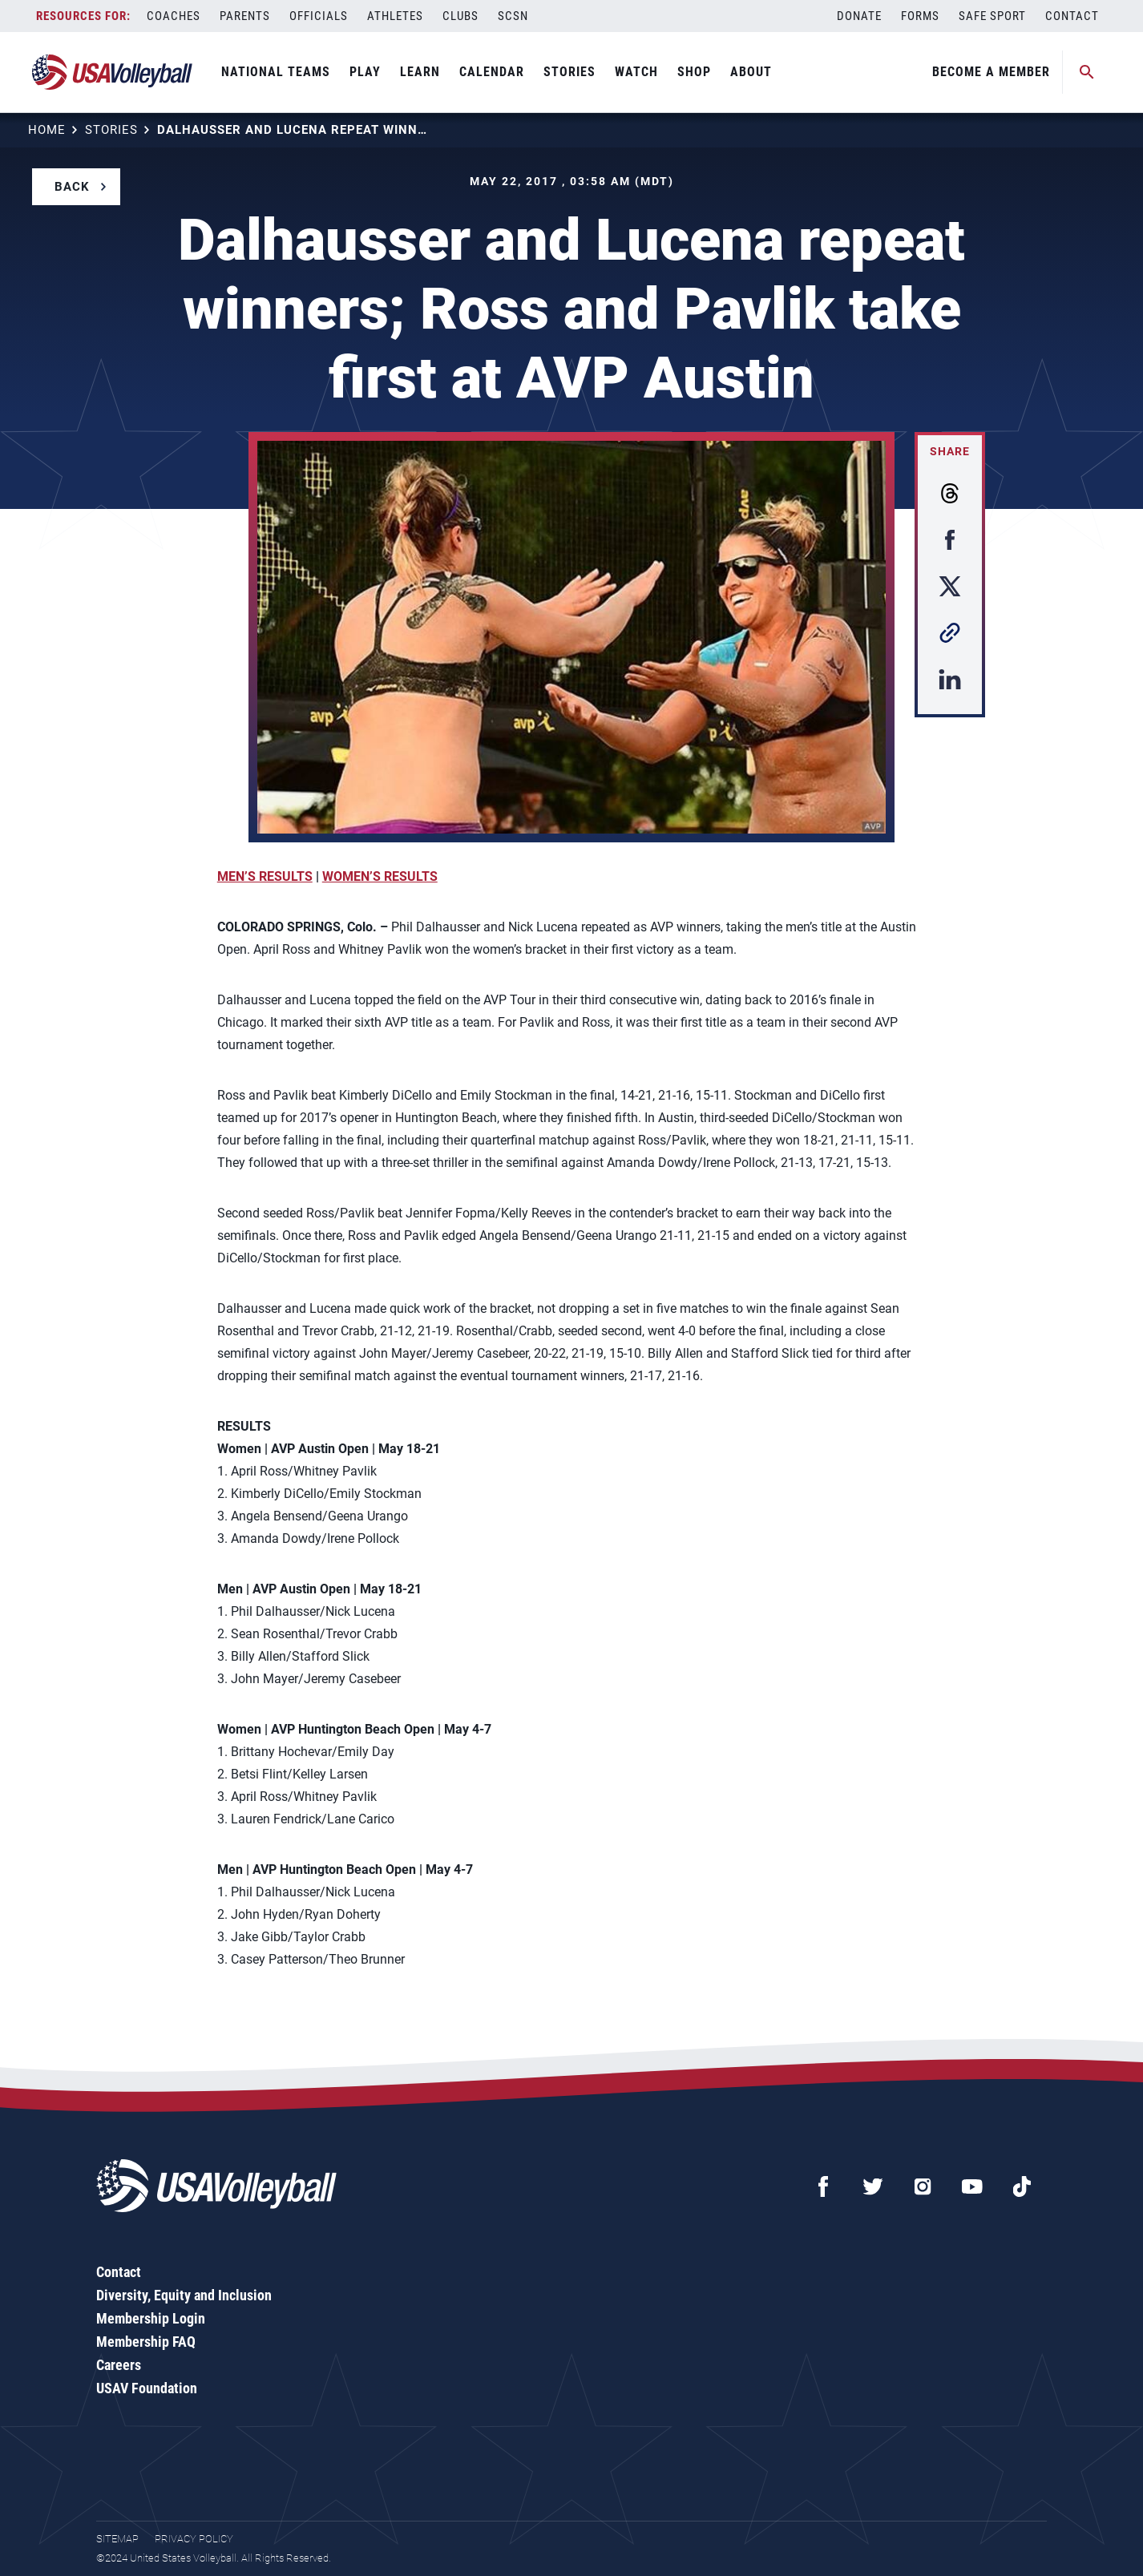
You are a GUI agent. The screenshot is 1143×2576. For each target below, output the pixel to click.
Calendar (491, 71)
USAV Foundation (146, 2388)
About (751, 71)
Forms (920, 16)
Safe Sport (992, 16)
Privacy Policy (194, 2539)
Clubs (460, 16)
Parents (245, 16)
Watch (636, 71)
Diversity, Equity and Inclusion (184, 2295)
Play (365, 71)
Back (72, 187)
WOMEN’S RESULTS (380, 876)
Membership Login (150, 2318)
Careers (118, 2364)
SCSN (513, 16)
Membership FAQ (146, 2341)
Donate (859, 16)
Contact (1072, 16)
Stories (569, 71)
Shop (694, 71)
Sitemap (117, 2539)
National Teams (275, 71)
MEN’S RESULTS (265, 876)
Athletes (395, 16)
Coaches (173, 16)
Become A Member (991, 71)
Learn (420, 71)
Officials (318, 16)
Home (47, 130)
